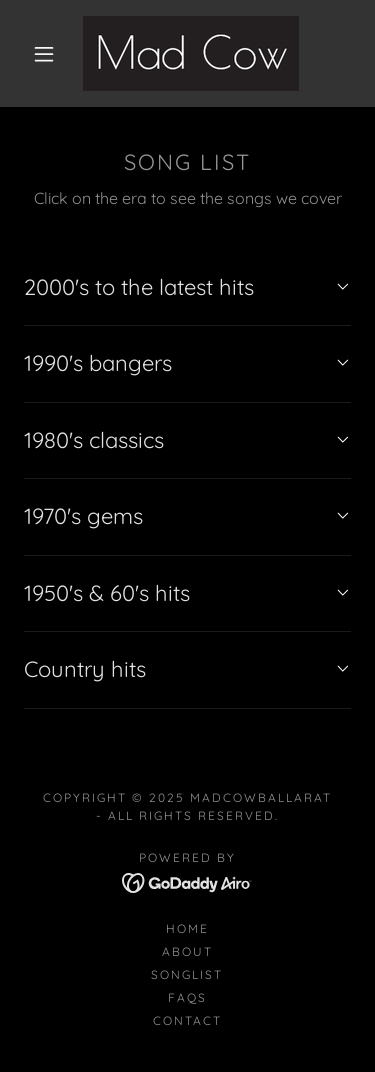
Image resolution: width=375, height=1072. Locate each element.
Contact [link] (187, 1020)
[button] (44, 54)
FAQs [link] (187, 997)
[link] (191, 53)
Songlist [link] (187, 974)
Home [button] (187, 928)
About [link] (187, 951)
